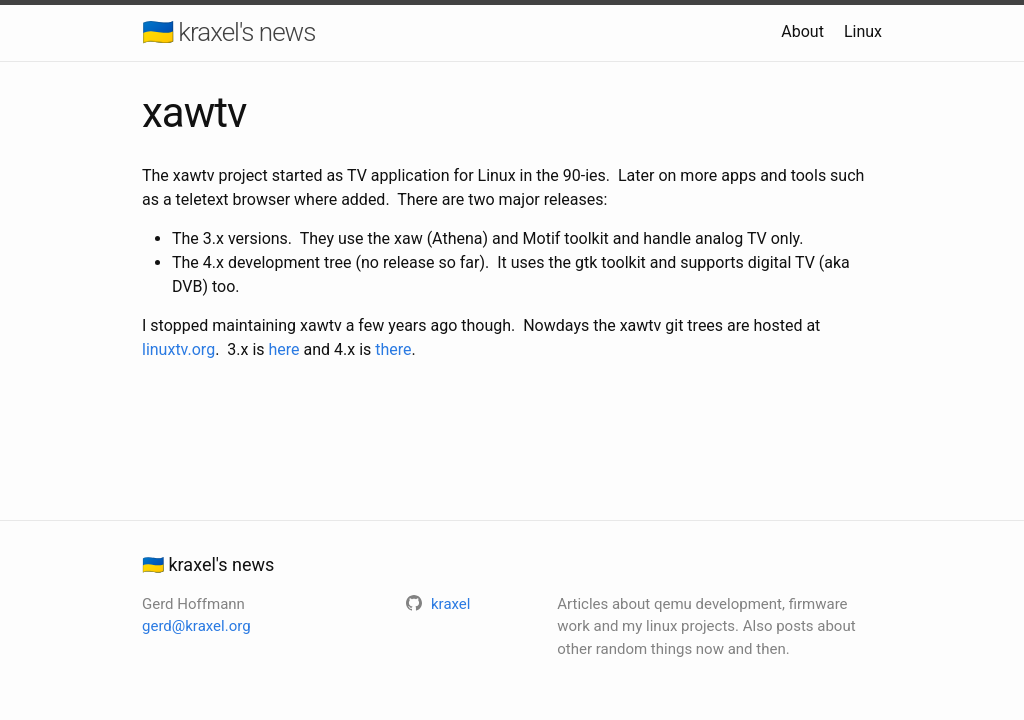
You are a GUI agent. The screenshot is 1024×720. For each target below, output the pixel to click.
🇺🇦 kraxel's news (228, 32)
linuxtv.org (178, 349)
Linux (863, 31)
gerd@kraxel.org (196, 626)
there (393, 349)
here (284, 349)
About (802, 31)
